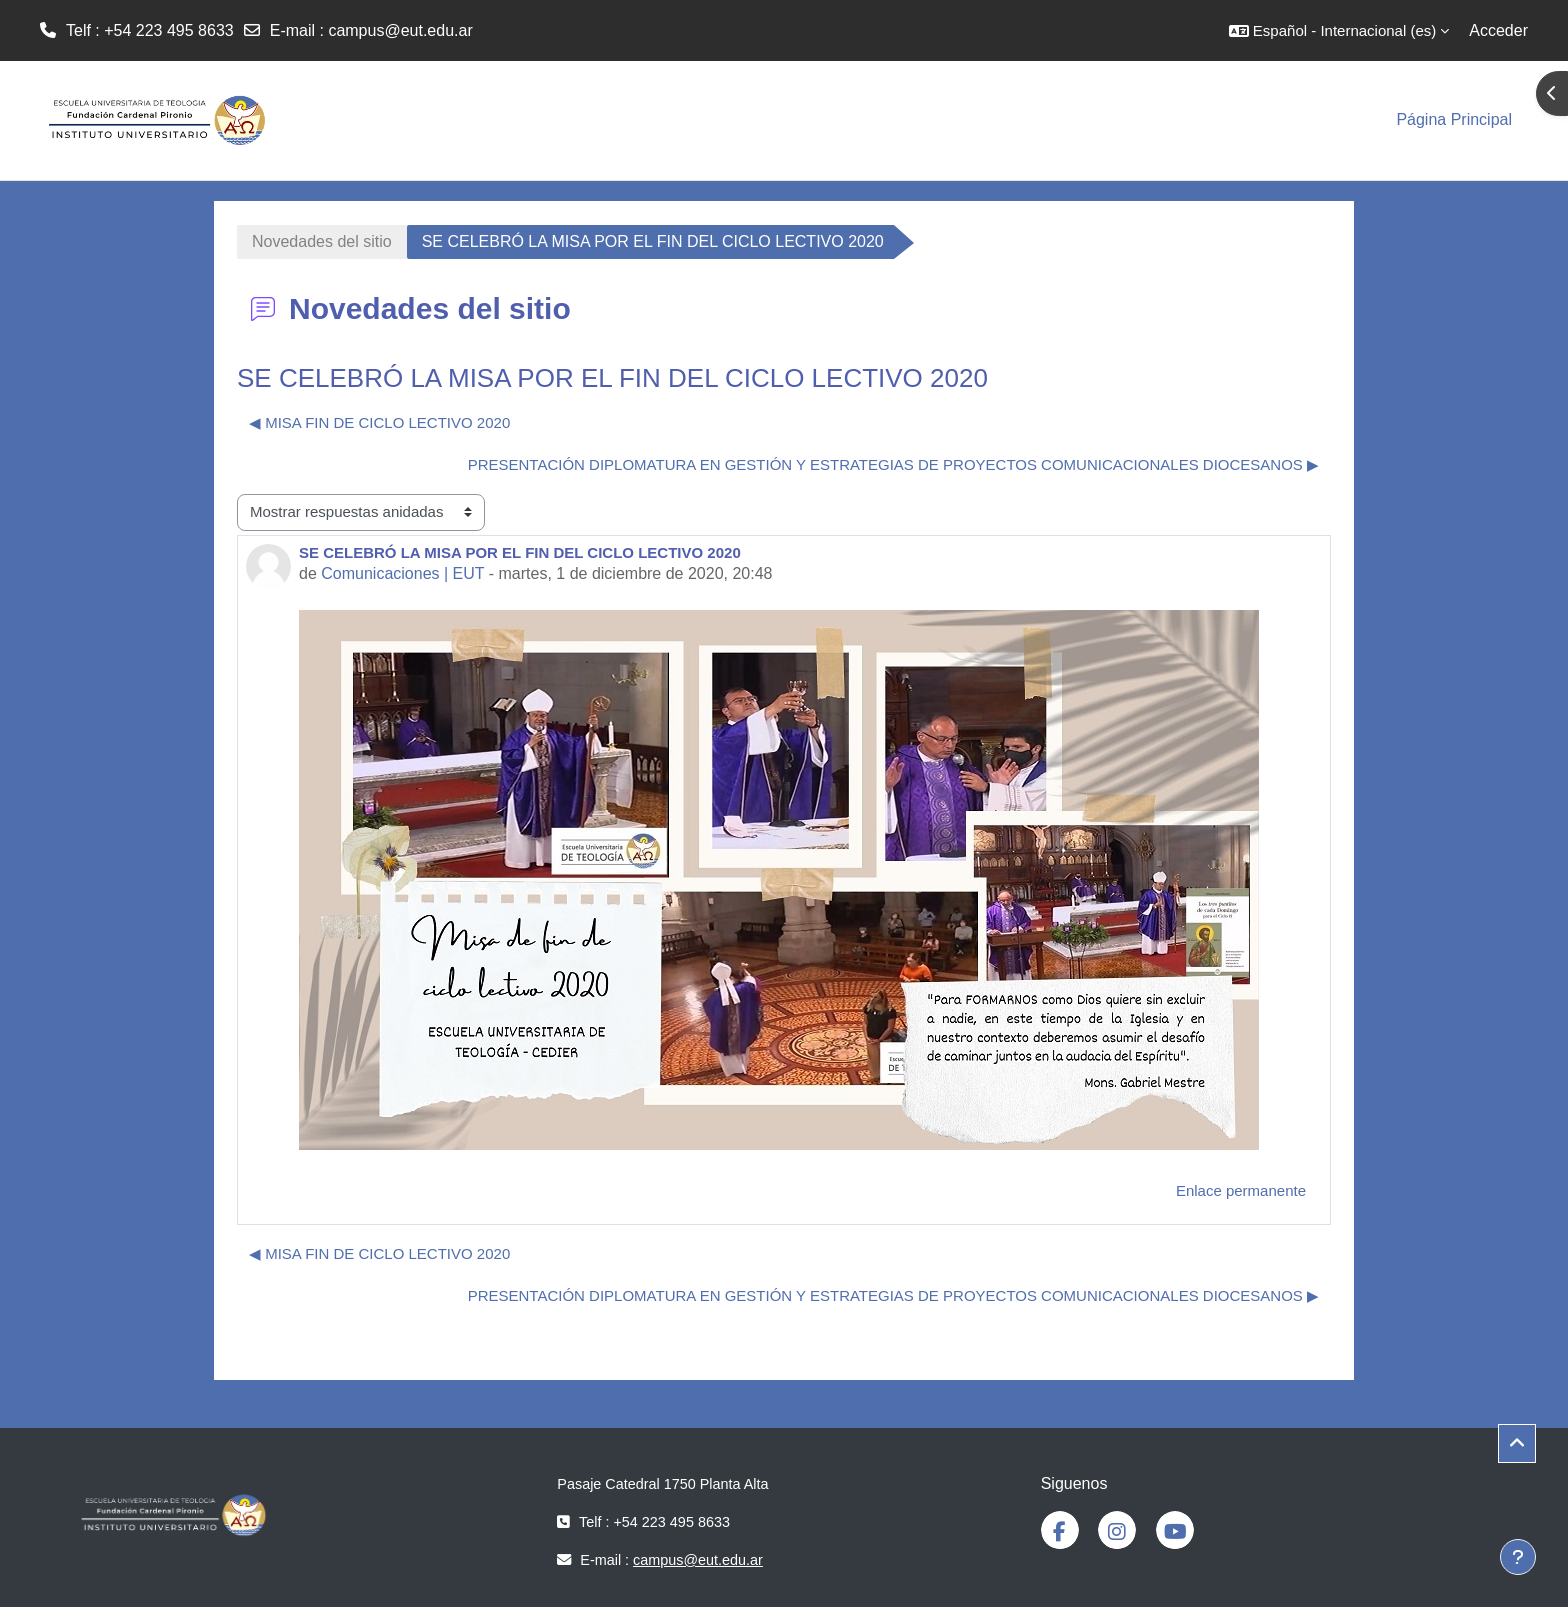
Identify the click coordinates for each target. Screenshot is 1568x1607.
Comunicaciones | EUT (402, 573)
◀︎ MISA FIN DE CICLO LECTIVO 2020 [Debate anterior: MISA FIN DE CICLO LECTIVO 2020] (379, 422)
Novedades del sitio (322, 241)
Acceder (1498, 30)
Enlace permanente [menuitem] (1241, 1190)
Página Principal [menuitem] (1454, 119)
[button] (1339, 30)
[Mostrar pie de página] (1518, 1557)
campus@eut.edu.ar (400, 30)
